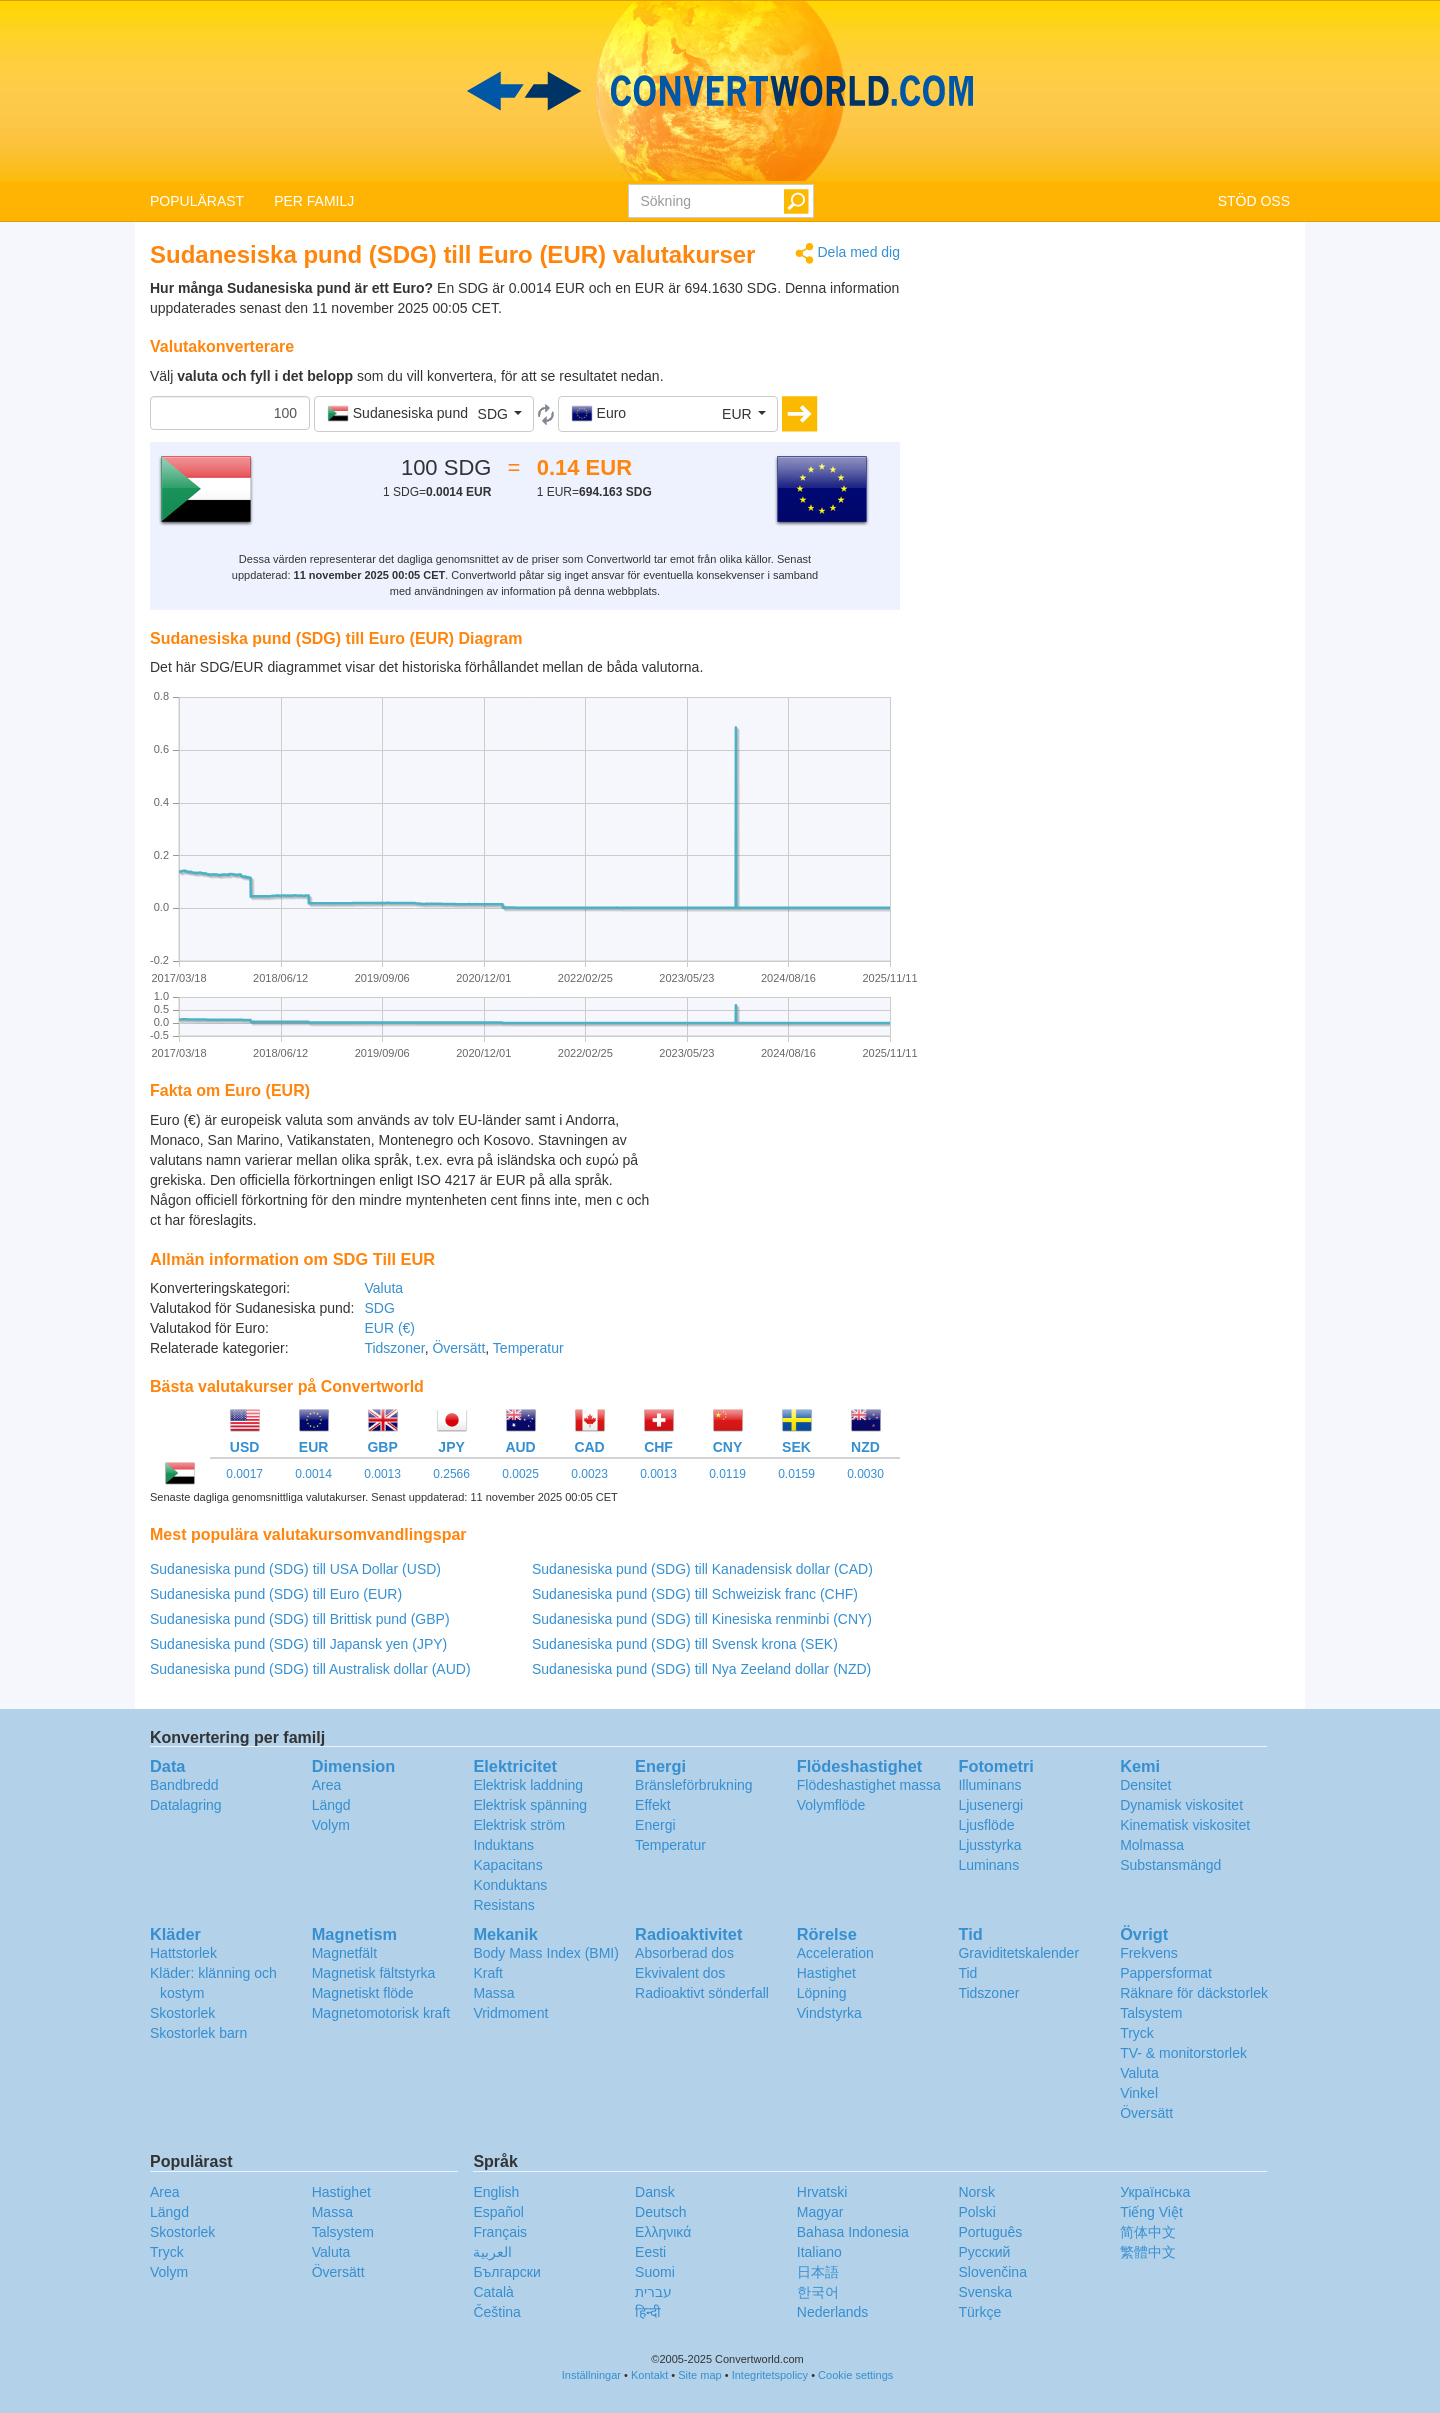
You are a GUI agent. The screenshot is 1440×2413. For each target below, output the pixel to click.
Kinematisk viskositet (1185, 1825)
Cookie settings (855, 2375)
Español (498, 2212)
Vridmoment (510, 2013)
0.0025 (520, 1474)
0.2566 (451, 1474)
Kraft (488, 1973)
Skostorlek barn (198, 2033)
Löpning (822, 1993)
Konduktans (510, 1885)
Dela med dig (847, 253)
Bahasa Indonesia (853, 2232)
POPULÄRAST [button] (197, 201)
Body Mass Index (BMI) (546, 1953)
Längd (331, 1805)
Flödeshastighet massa (869, 1785)
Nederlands (833, 2312)
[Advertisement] (775, 1160)
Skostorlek (182, 2013)
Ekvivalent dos (680, 1973)
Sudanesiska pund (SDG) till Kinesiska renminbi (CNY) (702, 1619)
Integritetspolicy (770, 2375)
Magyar (820, 2212)
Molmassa (1152, 1845)
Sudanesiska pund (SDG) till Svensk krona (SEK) (685, 1644)
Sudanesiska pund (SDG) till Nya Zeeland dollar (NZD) (701, 1669)
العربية (492, 2252)
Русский (984, 2252)
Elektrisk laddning (528, 1785)
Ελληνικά (663, 2232)
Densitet (1145, 1785)
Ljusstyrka (989, 1845)
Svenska (985, 2292)
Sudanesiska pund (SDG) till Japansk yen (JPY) (298, 1644)
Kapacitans (507, 1865)
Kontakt (649, 2375)
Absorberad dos (684, 1953)
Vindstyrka (829, 2013)
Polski (976, 2212)
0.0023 (589, 1474)
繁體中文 (1148, 2252)
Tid (967, 1973)
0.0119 (727, 1474)
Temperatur (528, 1348)
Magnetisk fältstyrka (374, 1973)
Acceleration (835, 1953)
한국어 (818, 2292)
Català (493, 2292)
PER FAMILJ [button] (314, 201)
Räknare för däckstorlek (1194, 1993)
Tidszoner (394, 1348)
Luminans (988, 1865)
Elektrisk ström (519, 1825)
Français (500, 2232)
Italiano (819, 2252)
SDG (379, 1308)
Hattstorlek (183, 1953)
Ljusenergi (990, 1805)
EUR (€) (389, 1328)
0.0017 (244, 1474)
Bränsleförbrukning (694, 1785)
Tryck (1137, 2033)
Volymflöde (831, 1805)
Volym (331, 1825)
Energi (655, 1825)
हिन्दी (648, 2312)
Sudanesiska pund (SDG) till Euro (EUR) (276, 1594)
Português (990, 2232)
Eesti (650, 2252)
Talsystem (1151, 2013)
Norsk (976, 2192)
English (496, 2192)
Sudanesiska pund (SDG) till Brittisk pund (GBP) (300, 1619)
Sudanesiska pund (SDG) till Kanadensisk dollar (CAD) (702, 1569)
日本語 (818, 2272)
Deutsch (660, 2212)
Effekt (653, 1805)
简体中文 (1148, 2232)
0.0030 (865, 1474)
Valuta (383, 1288)
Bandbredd (184, 1785)
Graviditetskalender (1018, 1953)
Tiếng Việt (1151, 2212)
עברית (653, 2292)
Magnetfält (344, 1953)
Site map (699, 2375)
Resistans (503, 1905)
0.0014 (313, 1474)
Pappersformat (1166, 1973)
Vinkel (1139, 2093)
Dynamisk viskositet (1181, 1805)
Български (506, 2272)
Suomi (655, 2272)
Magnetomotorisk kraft (381, 2013)
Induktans (503, 1845)
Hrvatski (822, 2192)
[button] (424, 414)
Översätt (458, 1348)
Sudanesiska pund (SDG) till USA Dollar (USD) (295, 1569)
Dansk (655, 2192)
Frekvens (1149, 1953)
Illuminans (989, 1785)
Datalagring (186, 1805)
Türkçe (979, 2312)
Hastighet (826, 1973)
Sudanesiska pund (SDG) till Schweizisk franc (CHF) (695, 1594)
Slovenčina (992, 2272)
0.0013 (382, 1474)
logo (720, 91)
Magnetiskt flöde (363, 1993)
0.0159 (796, 1474)
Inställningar (591, 2375)
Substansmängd (1170, 1865)
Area (327, 1785)
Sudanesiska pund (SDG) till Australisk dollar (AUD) (310, 1669)
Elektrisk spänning (530, 1805)
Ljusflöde (986, 1825)
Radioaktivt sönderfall (702, 1993)
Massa (493, 1993)
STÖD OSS (1254, 201)
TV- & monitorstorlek (1183, 2053)
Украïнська (1155, 2192)
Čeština (496, 2312)
